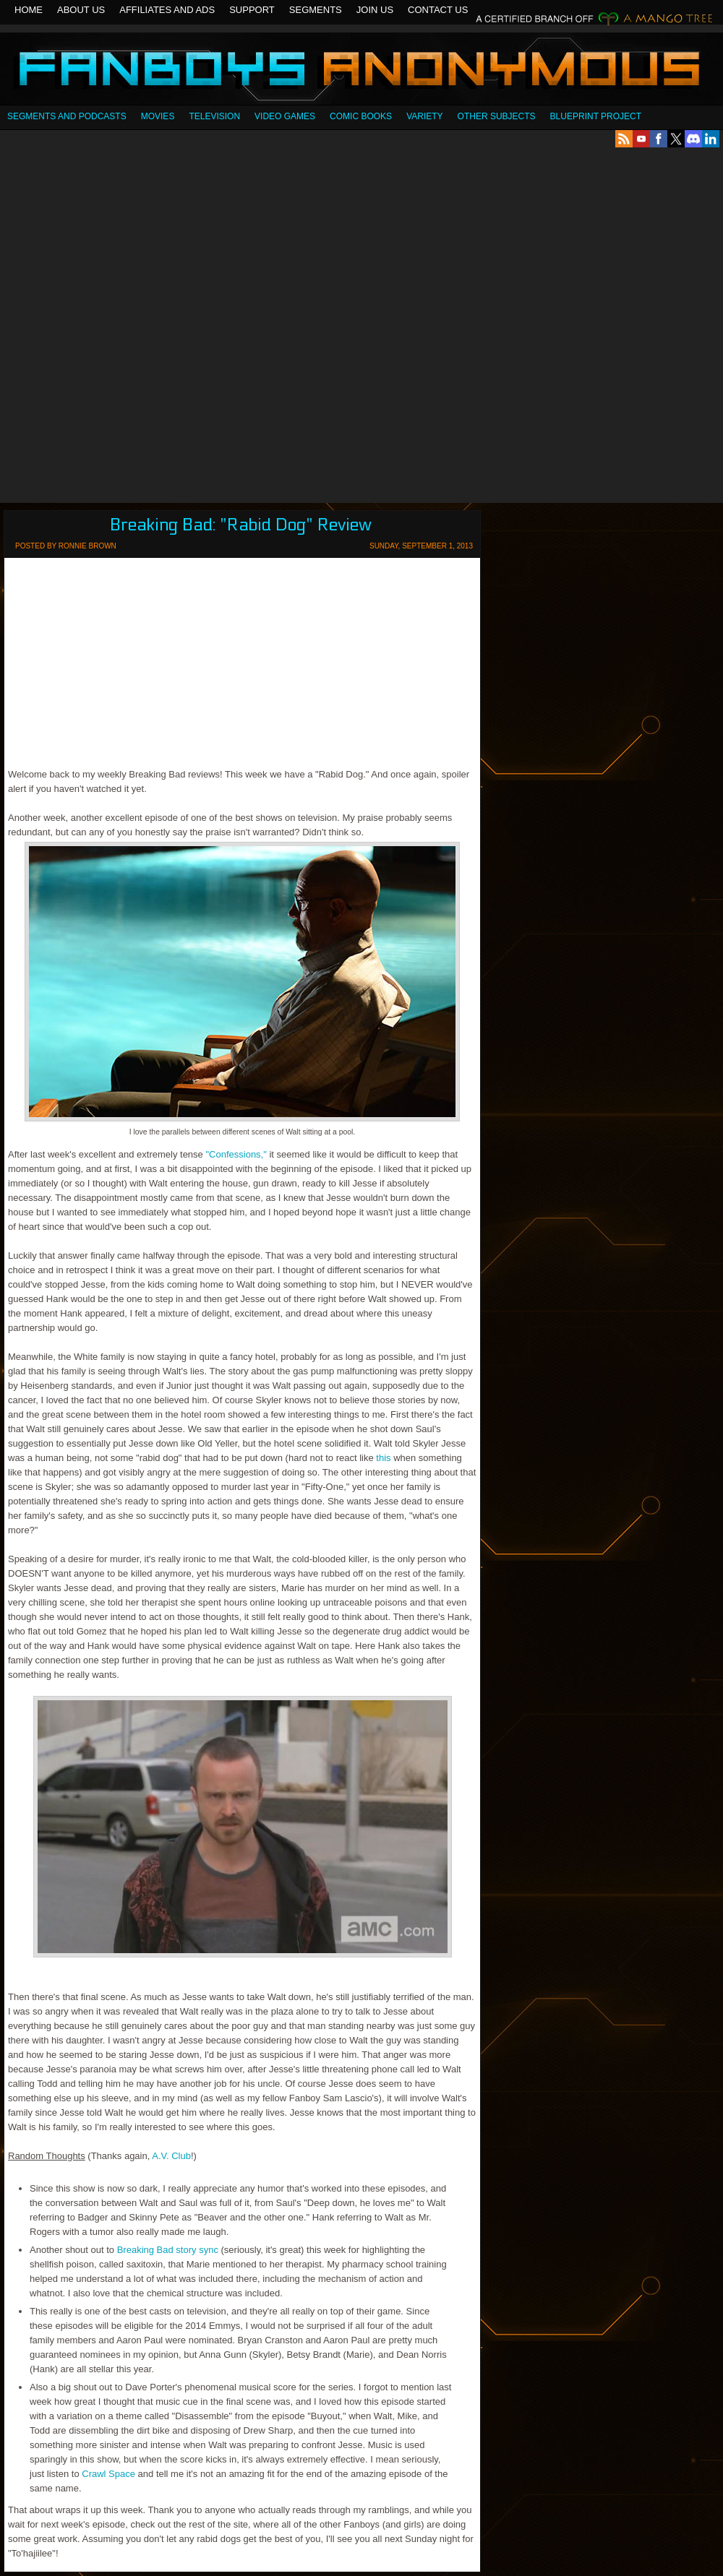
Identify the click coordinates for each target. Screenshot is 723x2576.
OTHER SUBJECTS (497, 116)
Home (28, 9)
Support (252, 9)
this (383, 1457)
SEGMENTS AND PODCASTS (67, 116)
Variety (424, 116)
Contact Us (438, 9)
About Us (81, 9)
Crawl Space (108, 2473)
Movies (158, 116)
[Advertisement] (175, 325)
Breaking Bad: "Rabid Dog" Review (241, 524)
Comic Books (361, 116)
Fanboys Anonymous (361, 70)
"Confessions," (235, 1154)
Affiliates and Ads (167, 9)
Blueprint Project (595, 116)
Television (214, 116)
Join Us (374, 9)
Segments (315, 9)
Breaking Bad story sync (167, 2249)
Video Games (284, 116)
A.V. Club (171, 2155)
